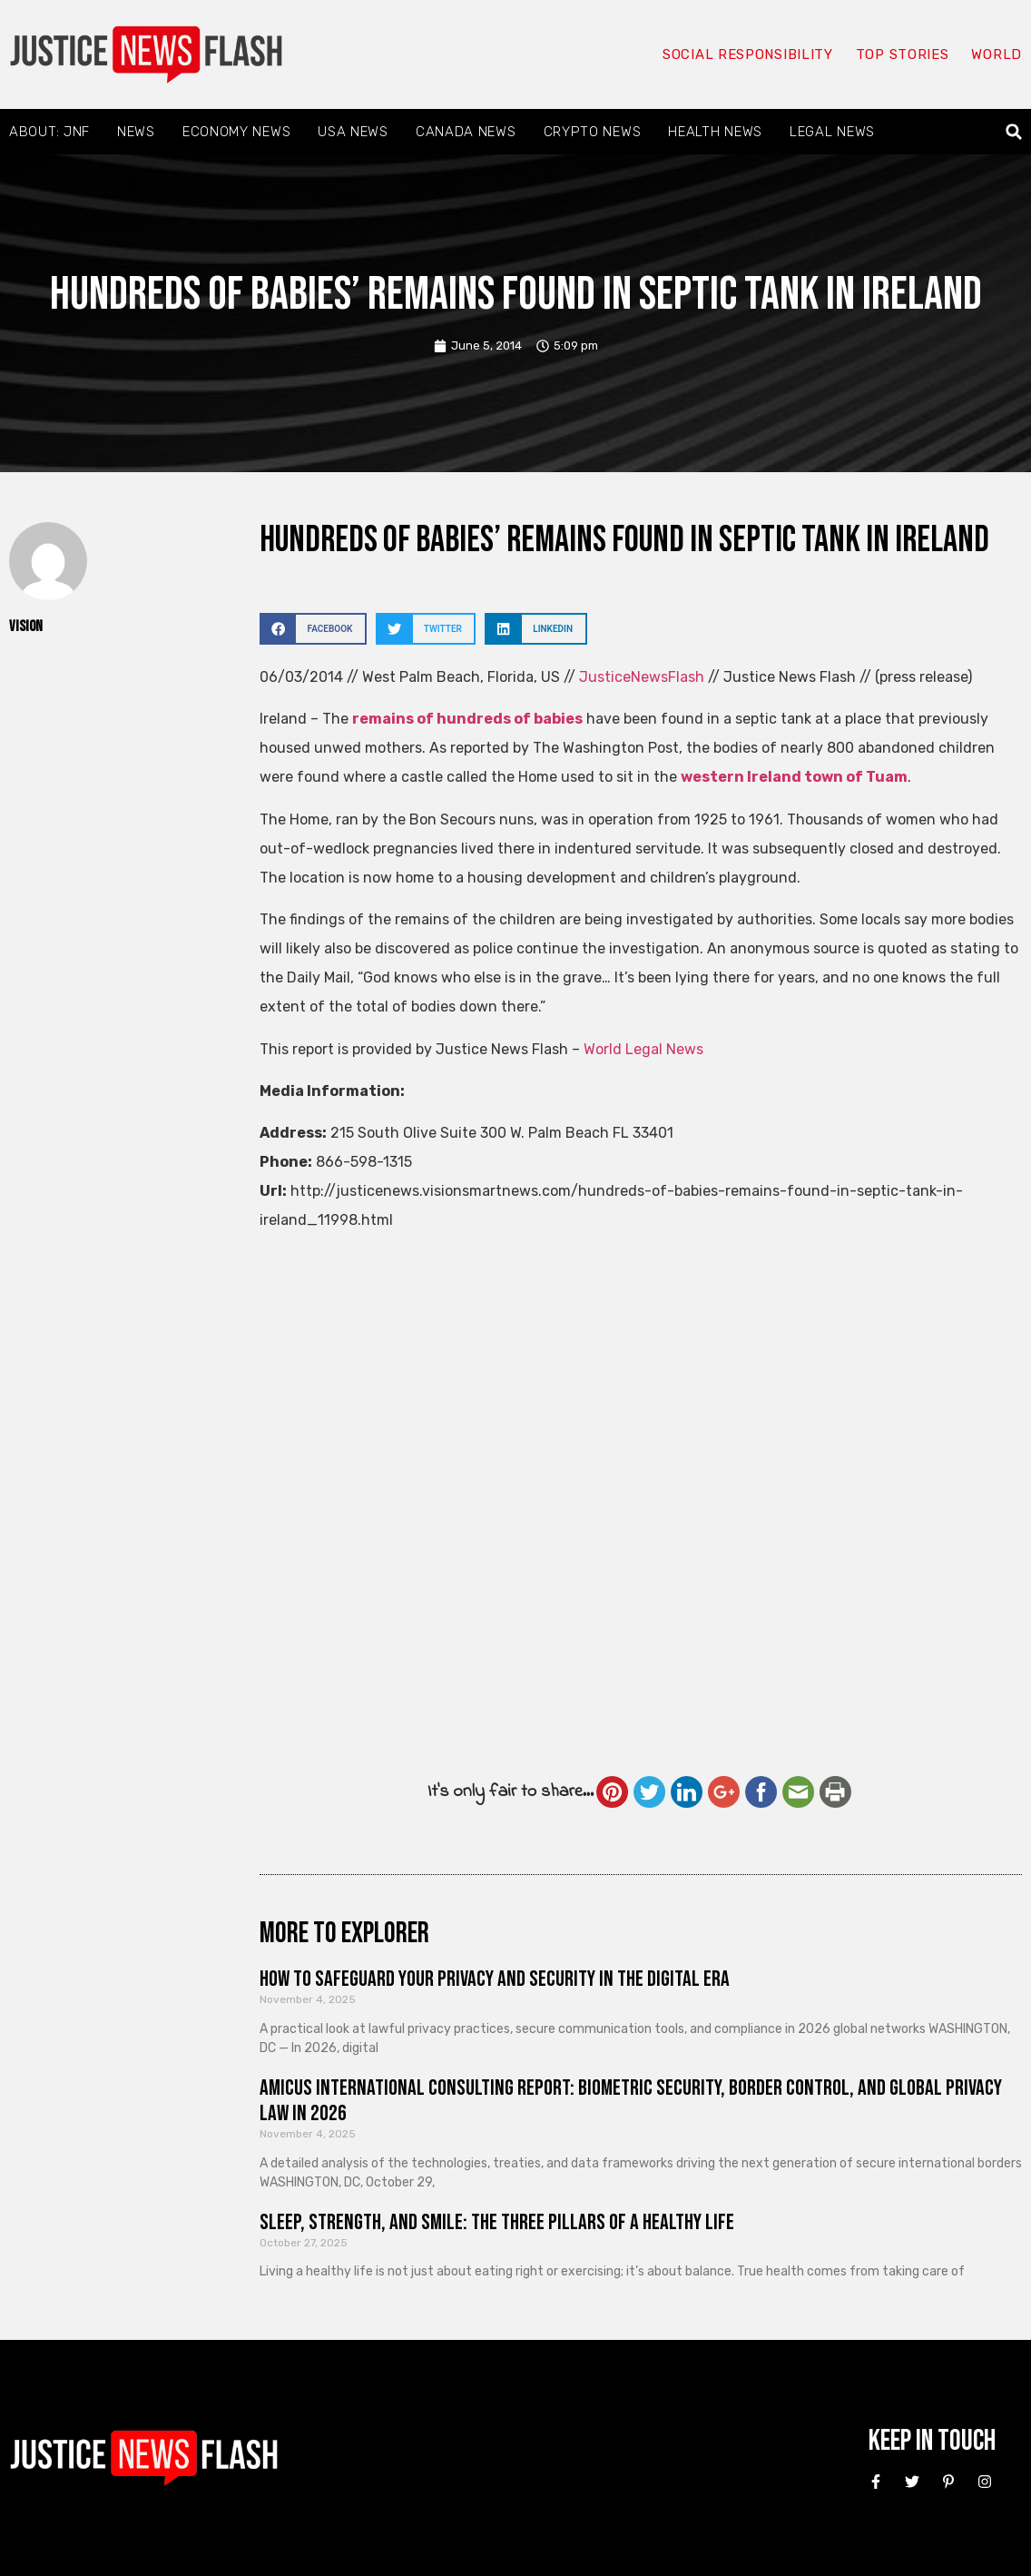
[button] (1014, 132)
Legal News (832, 131)
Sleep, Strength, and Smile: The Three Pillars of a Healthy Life (497, 2222)
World (996, 54)
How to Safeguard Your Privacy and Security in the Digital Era (495, 1979)
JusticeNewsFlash (641, 677)
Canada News (466, 131)
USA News (353, 131)
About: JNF (49, 131)
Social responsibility (748, 54)
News (136, 131)
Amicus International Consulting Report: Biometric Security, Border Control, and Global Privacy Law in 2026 (631, 2101)
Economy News (236, 131)
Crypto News (593, 131)
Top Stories (902, 54)
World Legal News (643, 1049)
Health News (715, 131)
